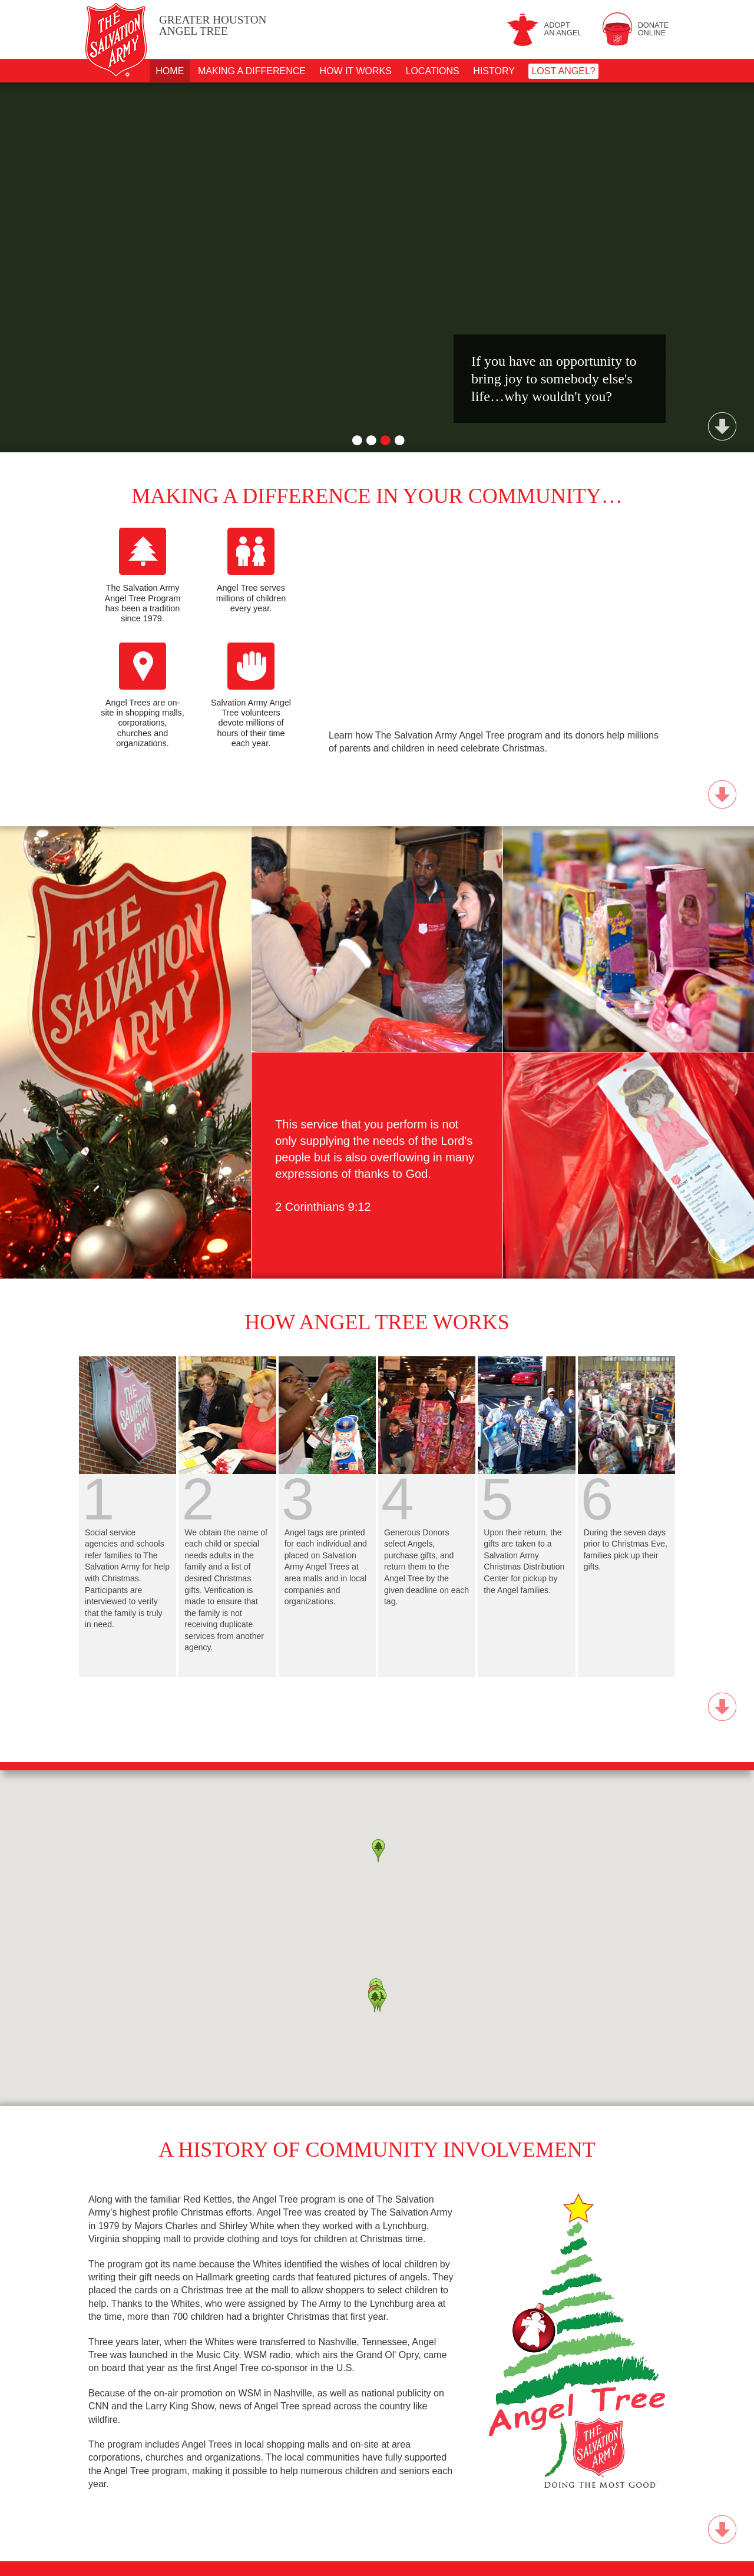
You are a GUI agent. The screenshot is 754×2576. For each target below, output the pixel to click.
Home (170, 71)
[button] (374, 2001)
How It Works (356, 71)
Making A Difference (252, 71)
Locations (432, 71)
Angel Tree (212, 25)
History (494, 71)
